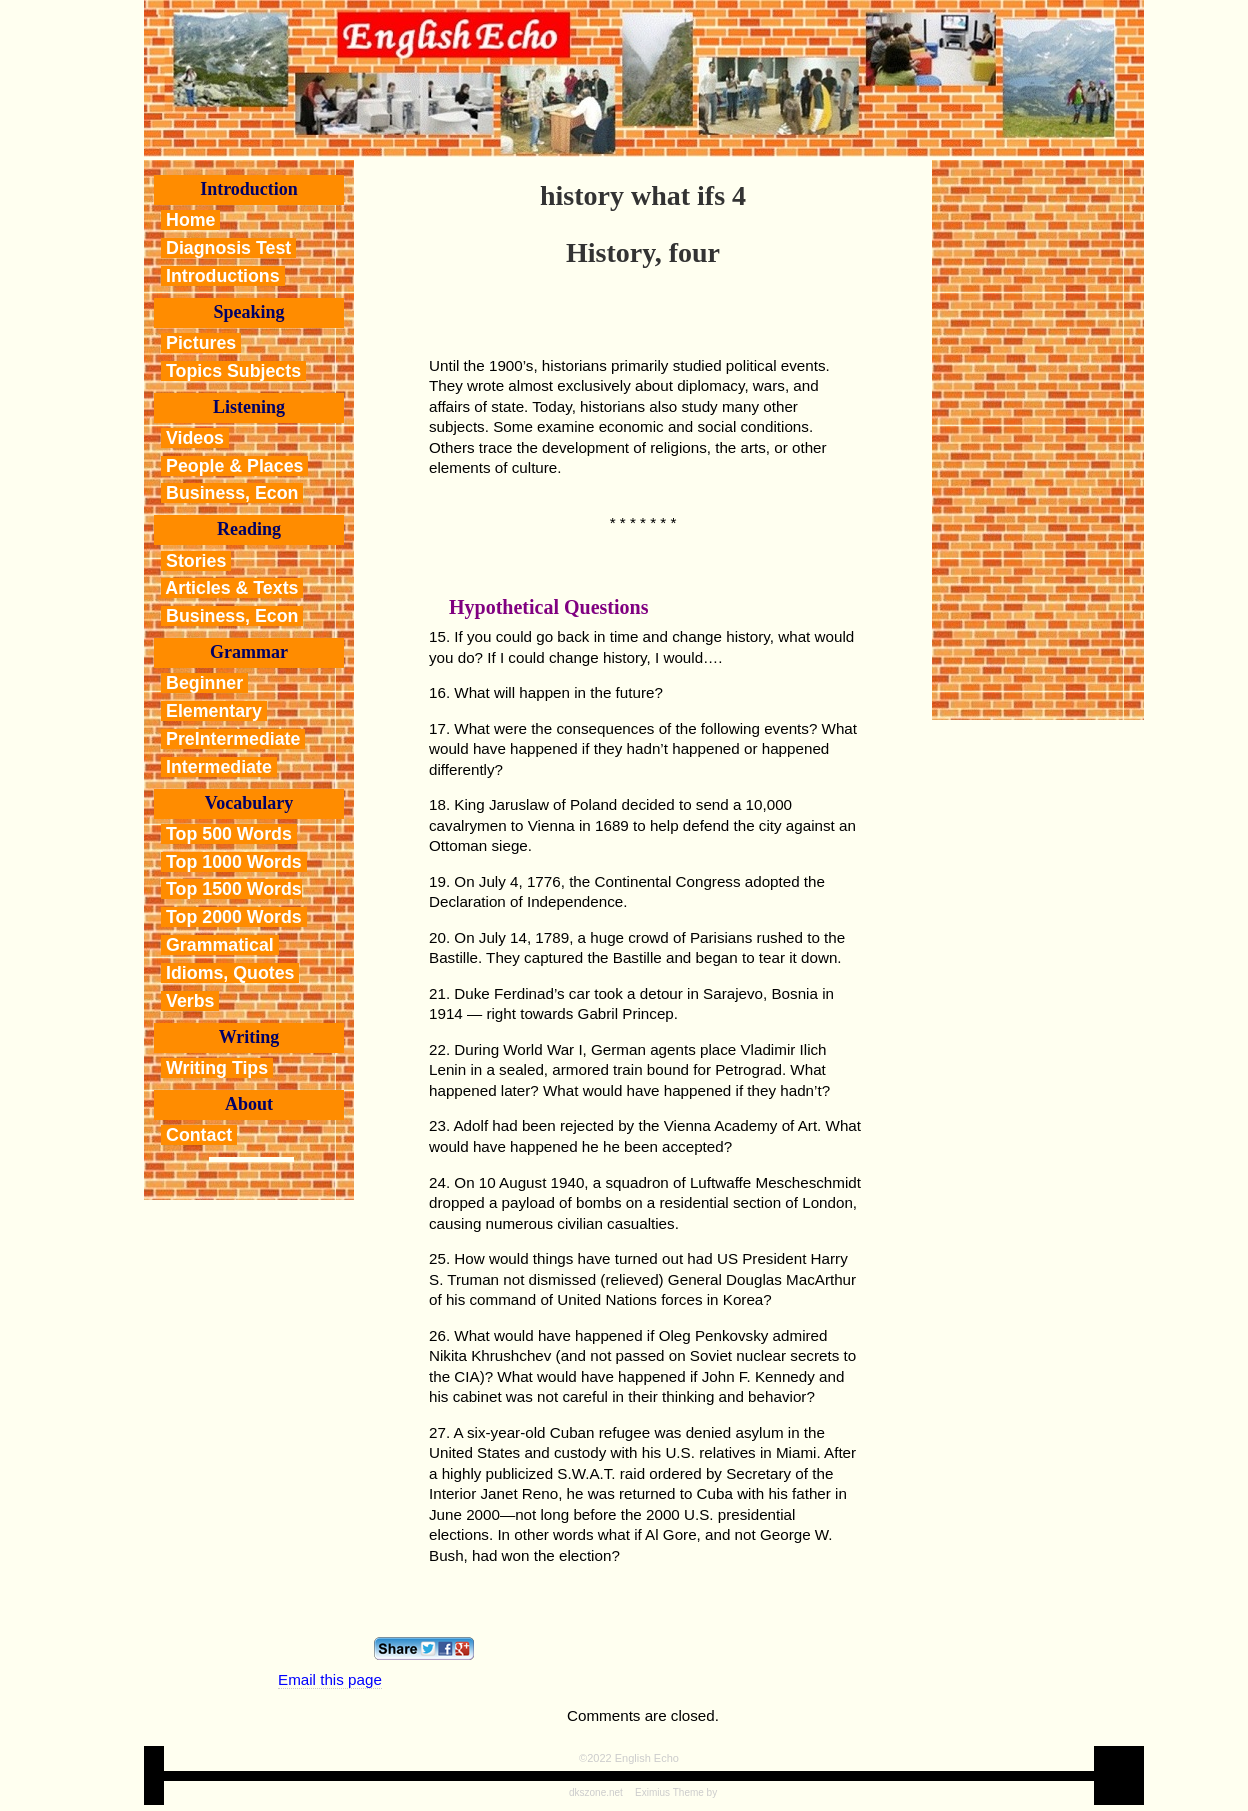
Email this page (330, 1679)
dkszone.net (596, 1792)
